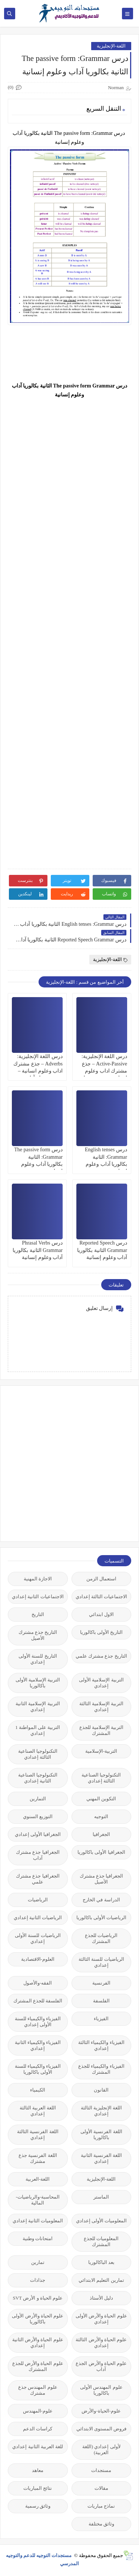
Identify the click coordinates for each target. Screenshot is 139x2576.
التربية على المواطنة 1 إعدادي (37, 1730)
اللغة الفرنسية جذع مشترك (38, 2158)
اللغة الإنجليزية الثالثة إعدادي (101, 2110)
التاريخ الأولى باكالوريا (101, 1632)
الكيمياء (37, 2090)
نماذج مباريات (101, 2506)
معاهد (37, 2470)
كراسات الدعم (37, 2428)
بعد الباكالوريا (101, 2262)
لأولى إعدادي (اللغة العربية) (101, 2449)
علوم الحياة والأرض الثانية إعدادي (37, 2342)
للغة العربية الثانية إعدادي (37, 2446)
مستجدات (101, 2470)
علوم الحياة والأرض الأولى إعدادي (101, 2318)
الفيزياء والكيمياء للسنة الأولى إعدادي (38, 2021)
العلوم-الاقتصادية (37, 1959)
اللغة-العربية (38, 2179)
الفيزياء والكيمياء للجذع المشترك (101, 2069)
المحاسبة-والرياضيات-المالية (38, 2200)
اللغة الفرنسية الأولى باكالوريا (101, 2134)
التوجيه (101, 1816)
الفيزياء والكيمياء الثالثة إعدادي (101, 2045)
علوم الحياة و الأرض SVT (38, 2298)
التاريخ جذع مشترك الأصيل (38, 1635)
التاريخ (38, 1614)
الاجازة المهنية (38, 1578)
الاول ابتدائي (101, 1614)
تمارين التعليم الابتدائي (101, 2280)
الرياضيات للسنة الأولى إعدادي (38, 1938)
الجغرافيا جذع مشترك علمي (38, 1879)
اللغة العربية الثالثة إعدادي (38, 2110)
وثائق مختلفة (101, 2524)
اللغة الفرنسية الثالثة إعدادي (38, 2134)
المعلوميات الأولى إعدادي (101, 2220)
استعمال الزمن (101, 1578)
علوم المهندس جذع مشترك (37, 2390)
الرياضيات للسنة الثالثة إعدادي (101, 1962)
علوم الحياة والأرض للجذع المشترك (37, 2366)
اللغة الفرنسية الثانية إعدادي (101, 2158)
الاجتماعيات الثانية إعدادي (38, 1596)
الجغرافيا (101, 1834)
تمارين (37, 2262)
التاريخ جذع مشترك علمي (101, 1656)
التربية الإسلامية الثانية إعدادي (38, 1706)
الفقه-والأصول (37, 1983)
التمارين (38, 1798)
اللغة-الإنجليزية (111, 46)
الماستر (101, 2197)
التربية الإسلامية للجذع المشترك (101, 1730)
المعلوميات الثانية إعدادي (38, 2220)
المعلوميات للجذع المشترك (101, 2241)
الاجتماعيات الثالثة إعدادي (102, 1596)
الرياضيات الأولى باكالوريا (101, 1917)
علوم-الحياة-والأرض (101, 2411)
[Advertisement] (69, 1462)
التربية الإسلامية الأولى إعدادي (101, 1682)
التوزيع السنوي (38, 1816)
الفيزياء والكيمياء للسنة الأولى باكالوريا (38, 2069)
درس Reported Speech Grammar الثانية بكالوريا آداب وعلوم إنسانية (102, 1250)
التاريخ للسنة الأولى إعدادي (38, 1659)
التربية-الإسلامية (101, 1751)
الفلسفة (101, 2001)
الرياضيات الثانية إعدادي (38, 1917)
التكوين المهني (101, 1798)
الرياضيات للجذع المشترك (101, 1938)
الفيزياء (101, 2018)
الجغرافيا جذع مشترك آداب (38, 1855)
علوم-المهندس (38, 2411)
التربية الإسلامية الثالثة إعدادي (101, 1706)
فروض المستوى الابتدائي (101, 2428)
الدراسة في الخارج (101, 1899)
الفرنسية (101, 1983)
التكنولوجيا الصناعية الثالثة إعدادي (37, 1754)
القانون (101, 2090)
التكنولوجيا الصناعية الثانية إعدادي (37, 1778)
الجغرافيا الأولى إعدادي (38, 1834)
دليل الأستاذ (101, 2298)
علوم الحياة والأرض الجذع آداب (101, 2366)
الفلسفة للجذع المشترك (38, 2001)
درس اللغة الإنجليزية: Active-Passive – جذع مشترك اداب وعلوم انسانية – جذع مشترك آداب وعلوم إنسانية (104, 1071)
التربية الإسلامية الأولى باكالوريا (38, 1682)
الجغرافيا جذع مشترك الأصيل (101, 1879)
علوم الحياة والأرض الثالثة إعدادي (101, 2342)
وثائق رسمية (37, 2506)
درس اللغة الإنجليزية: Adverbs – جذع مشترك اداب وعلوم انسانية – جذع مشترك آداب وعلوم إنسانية (38, 1071)
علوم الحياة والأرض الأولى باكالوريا (37, 2318)
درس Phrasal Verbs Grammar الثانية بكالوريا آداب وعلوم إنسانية (38, 1250)
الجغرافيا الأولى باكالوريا (101, 1852)
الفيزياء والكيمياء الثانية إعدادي (38, 2045)
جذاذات (37, 2280)
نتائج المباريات (37, 2488)
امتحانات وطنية (38, 2238)
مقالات (101, 2488)
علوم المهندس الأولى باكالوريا (101, 2390)
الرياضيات (38, 1899)
